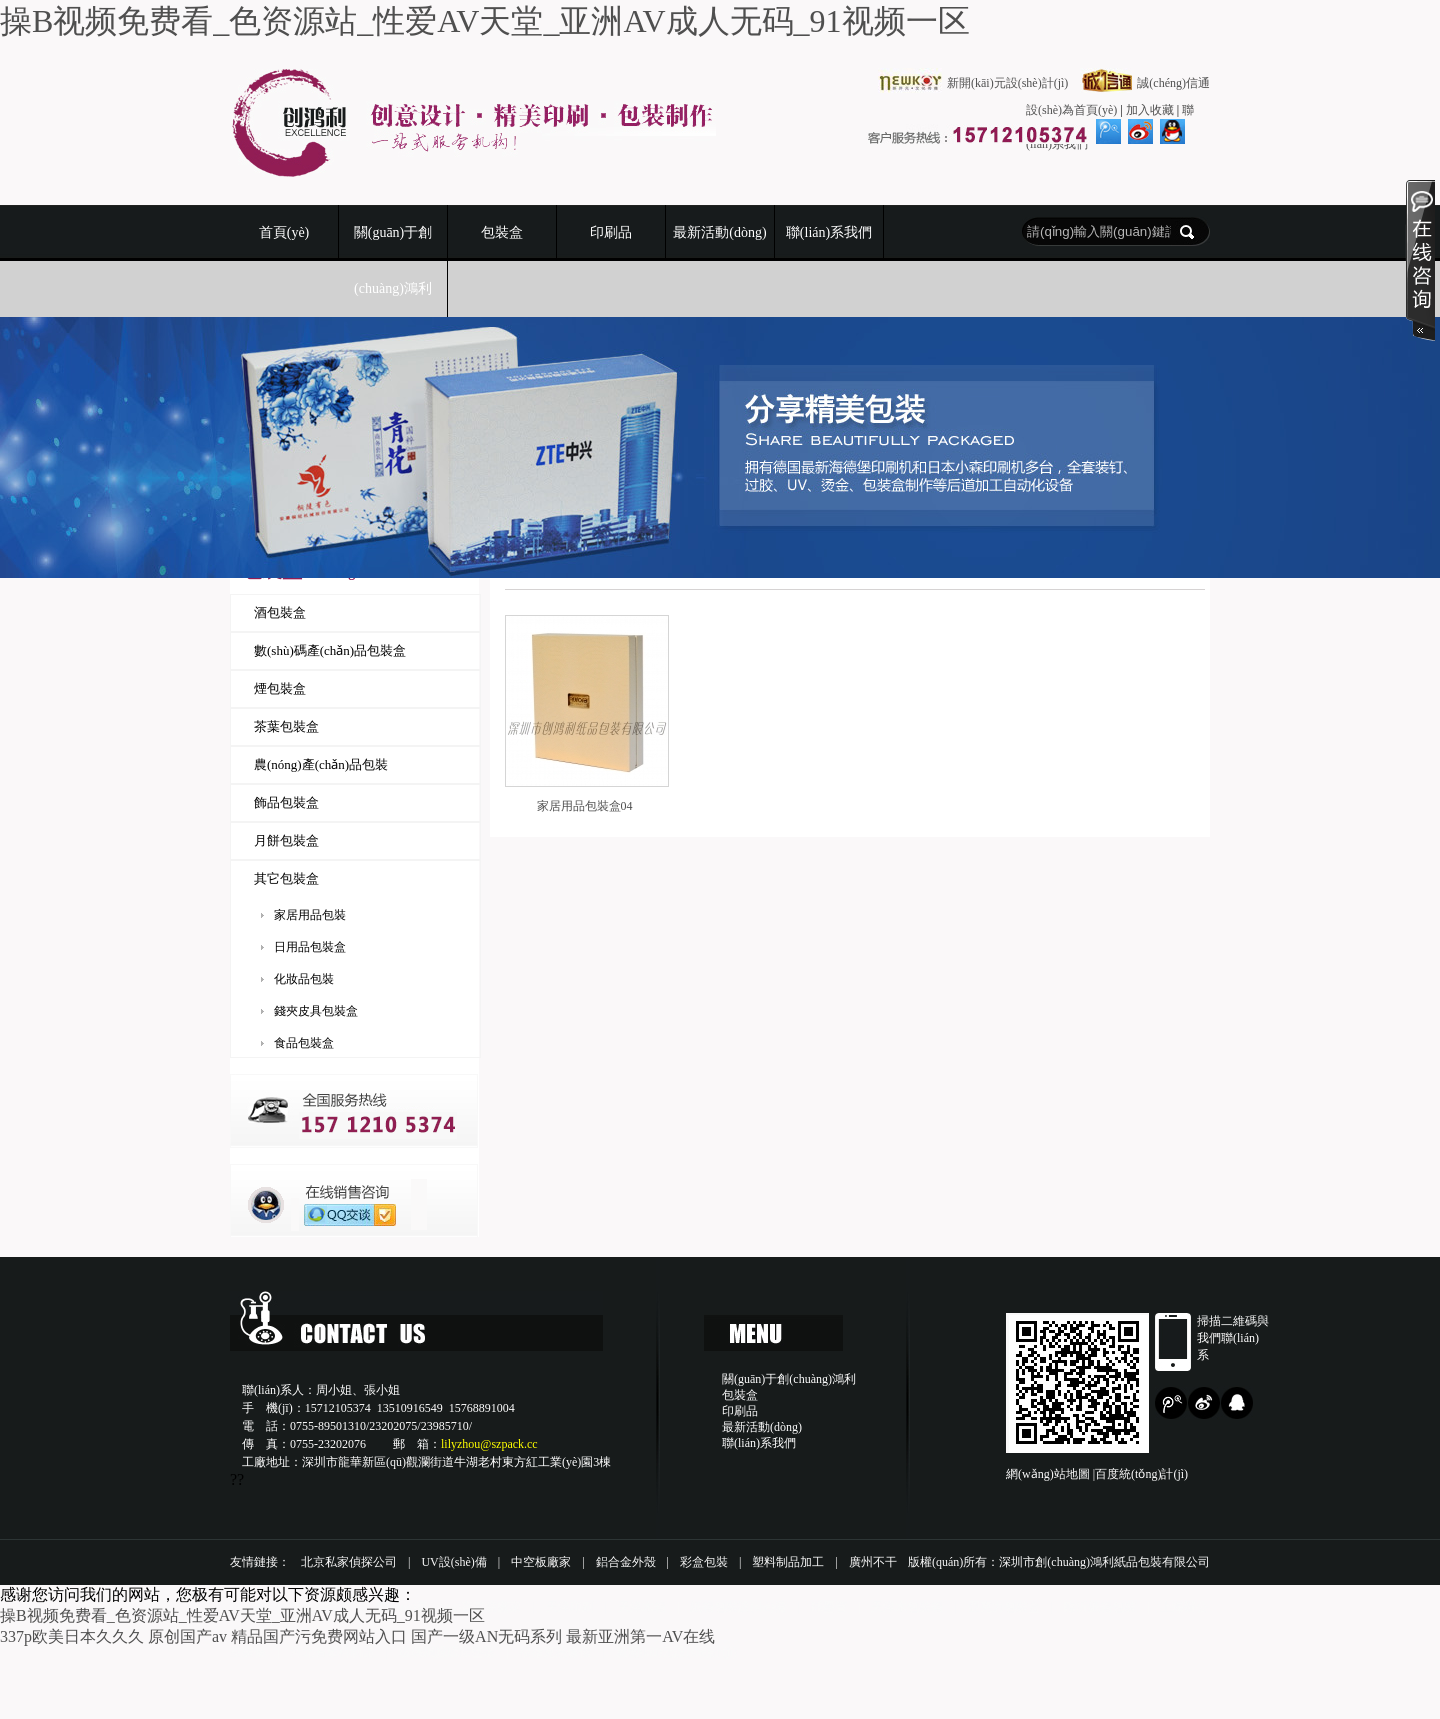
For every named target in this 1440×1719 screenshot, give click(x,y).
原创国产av (187, 1636)
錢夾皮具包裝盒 (316, 1011)
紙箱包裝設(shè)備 (738, 1607)
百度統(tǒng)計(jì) (1141, 1474)
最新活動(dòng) (719, 232)
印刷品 (611, 232)
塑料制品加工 (788, 1562)
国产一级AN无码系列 (486, 1636)
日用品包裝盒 (310, 947)
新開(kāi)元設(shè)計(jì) (676, 1652)
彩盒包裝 (704, 1562)
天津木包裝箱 (907, 1607)
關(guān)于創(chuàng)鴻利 (393, 260)
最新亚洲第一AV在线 (640, 1636)
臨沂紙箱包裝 (1100, 1607)
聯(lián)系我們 (829, 232)
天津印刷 (570, 1607)
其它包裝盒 (286, 878)
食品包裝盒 (304, 1043)
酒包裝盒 (280, 612)
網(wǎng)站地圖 (1048, 1474)
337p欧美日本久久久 (72, 1636)
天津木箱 (642, 1607)
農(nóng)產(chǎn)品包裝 (321, 764)
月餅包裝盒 (286, 840)
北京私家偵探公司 (349, 1562)
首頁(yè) (284, 232)
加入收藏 (1150, 110)
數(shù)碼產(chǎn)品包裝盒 (330, 650)
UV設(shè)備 (453, 1562)
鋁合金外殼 (626, 1562)
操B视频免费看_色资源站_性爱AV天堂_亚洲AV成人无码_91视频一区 (485, 21)
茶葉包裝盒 (286, 726)
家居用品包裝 (310, 915)
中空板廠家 (541, 1562)
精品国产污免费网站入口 (319, 1636)
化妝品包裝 (304, 979)
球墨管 (829, 1607)
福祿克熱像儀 (555, 1652)
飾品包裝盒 (286, 802)
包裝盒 (502, 232)
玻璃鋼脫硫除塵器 (447, 1652)
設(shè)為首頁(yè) (1071, 110)
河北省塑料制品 (332, 1652)
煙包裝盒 (280, 688)
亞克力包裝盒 (1004, 1607)
